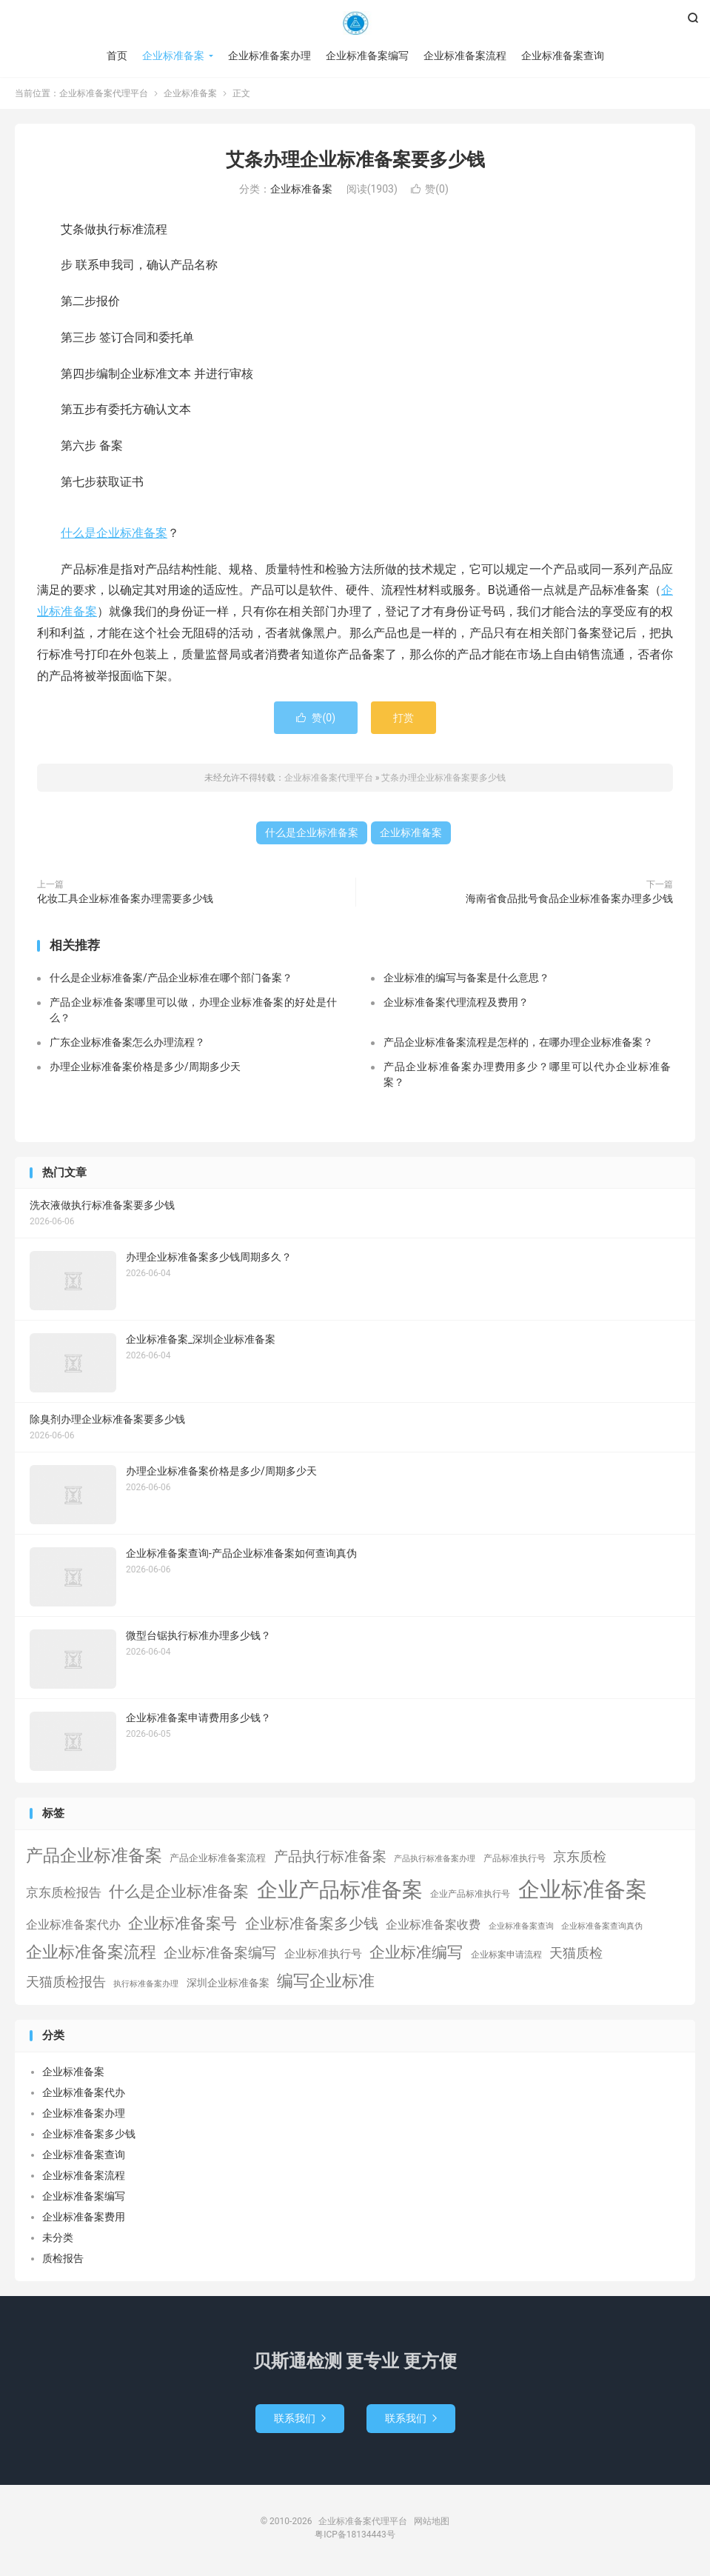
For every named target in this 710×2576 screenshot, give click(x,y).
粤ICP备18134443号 (355, 2534)
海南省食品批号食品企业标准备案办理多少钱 (569, 898)
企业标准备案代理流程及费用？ (456, 1002)
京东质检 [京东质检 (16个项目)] (579, 1856)
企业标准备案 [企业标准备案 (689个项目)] (582, 1889)
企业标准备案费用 (83, 2217)
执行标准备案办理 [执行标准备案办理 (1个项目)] (145, 1984)
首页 (117, 55)
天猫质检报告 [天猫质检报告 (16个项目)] (66, 1982)
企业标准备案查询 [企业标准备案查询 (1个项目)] (521, 1926)
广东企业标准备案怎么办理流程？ (127, 1042)
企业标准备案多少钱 (88, 2134)
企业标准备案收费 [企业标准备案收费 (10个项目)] (433, 1925)
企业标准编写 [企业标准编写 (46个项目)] (416, 1952)
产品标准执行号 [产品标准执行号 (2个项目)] (514, 1858)
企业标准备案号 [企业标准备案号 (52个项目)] (182, 1923)
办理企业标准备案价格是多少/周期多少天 (145, 1066)
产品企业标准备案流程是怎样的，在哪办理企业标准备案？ (518, 1042)
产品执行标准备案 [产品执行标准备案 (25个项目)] (330, 1857)
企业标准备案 (173, 55)
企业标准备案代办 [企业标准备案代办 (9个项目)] (73, 1925)
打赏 (403, 718)
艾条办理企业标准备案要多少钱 (355, 159)
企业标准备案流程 (464, 55)
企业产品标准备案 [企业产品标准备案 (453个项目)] (340, 1890)
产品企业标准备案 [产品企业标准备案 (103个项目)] (94, 1855)
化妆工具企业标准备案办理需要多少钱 (125, 898)
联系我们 (300, 2418)
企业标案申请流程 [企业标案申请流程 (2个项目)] (506, 1954)
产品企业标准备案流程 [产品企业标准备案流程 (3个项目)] (218, 1857)
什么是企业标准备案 (114, 533)
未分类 (57, 2237)
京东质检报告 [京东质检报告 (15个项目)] (63, 1892)
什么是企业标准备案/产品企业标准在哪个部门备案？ (171, 978)
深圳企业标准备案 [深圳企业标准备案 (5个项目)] (228, 1983)
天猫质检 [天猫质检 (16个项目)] (576, 1953)
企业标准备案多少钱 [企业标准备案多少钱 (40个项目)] (311, 1923)
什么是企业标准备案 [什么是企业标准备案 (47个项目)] (179, 1892)
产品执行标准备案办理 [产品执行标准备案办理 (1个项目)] (434, 1858)
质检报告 (63, 2258)
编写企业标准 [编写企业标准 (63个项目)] (326, 1981)
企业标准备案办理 (269, 55)
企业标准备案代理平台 (355, 23)
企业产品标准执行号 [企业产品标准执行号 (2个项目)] (470, 1894)
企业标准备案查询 (562, 55)
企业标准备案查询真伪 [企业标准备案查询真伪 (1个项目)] (602, 1926)
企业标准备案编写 (367, 55)
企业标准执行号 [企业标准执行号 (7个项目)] (323, 1954)
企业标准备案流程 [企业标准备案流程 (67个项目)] (91, 1952)
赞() (430, 189)
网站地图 (431, 2521)
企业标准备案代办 (83, 2092)
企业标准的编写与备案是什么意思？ (466, 978)
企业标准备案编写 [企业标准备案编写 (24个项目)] (220, 1953)
